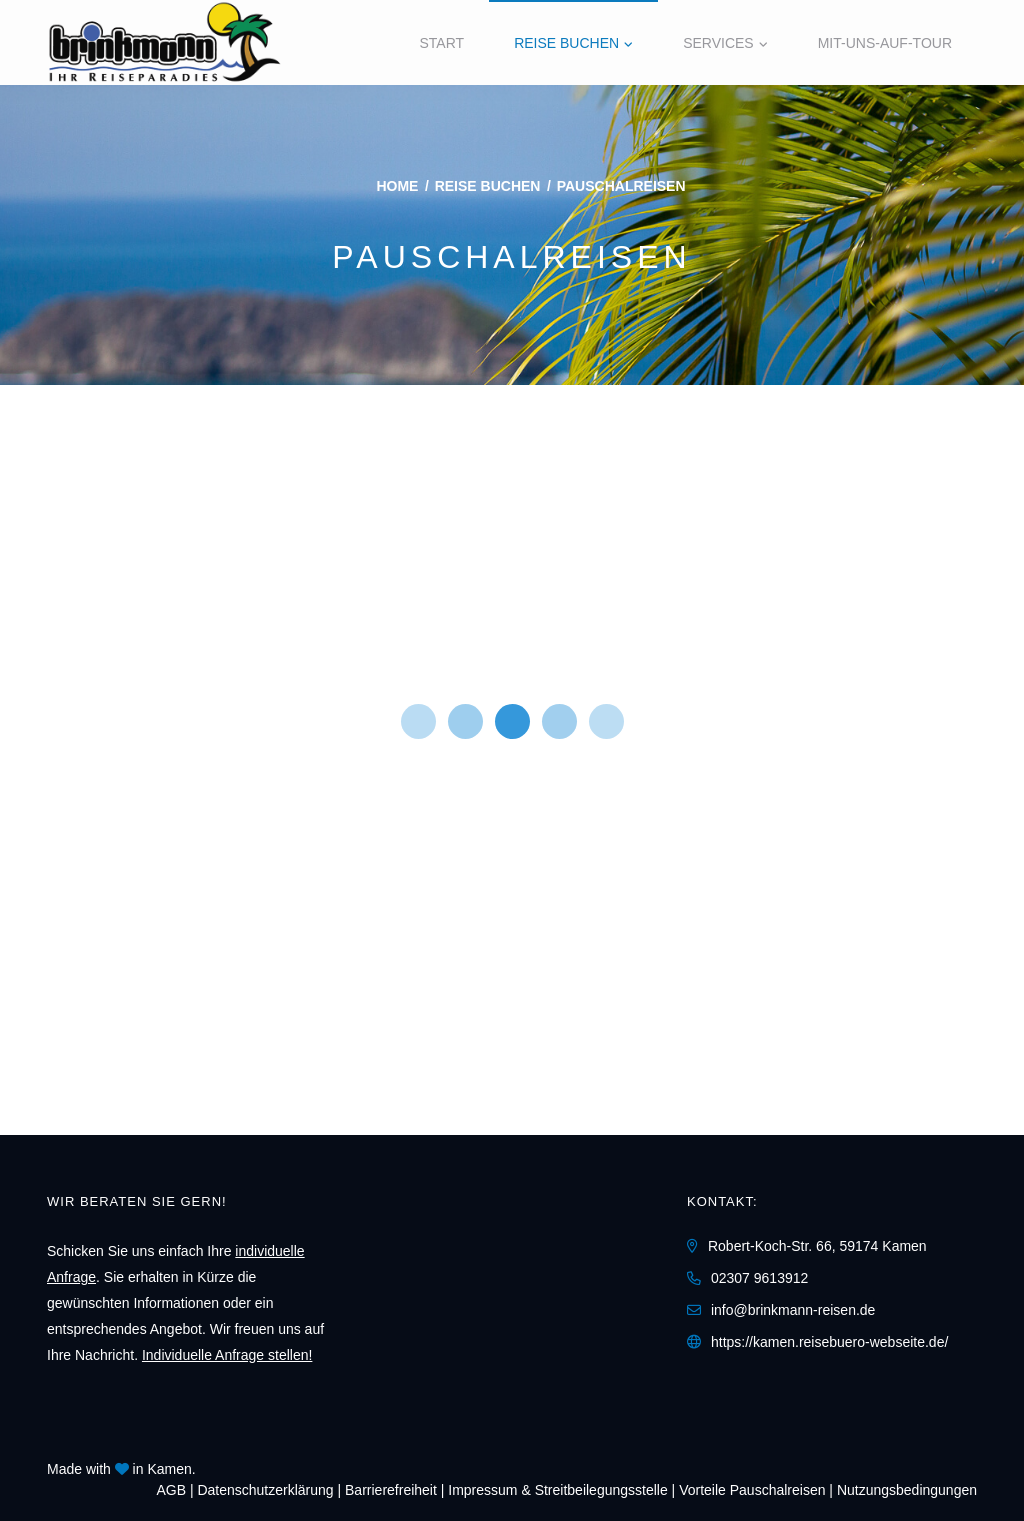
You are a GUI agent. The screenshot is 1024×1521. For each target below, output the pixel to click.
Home (397, 186)
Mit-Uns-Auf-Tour (885, 43)
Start (442, 43)
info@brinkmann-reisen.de (793, 1310)
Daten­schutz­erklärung (265, 1490)
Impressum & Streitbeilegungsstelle (557, 1490)
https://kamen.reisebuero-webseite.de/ (829, 1342)
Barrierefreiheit (391, 1490)
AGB (171, 1490)
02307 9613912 (759, 1278)
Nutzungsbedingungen (907, 1490)
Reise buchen (566, 43)
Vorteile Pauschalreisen (752, 1490)
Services (718, 43)
